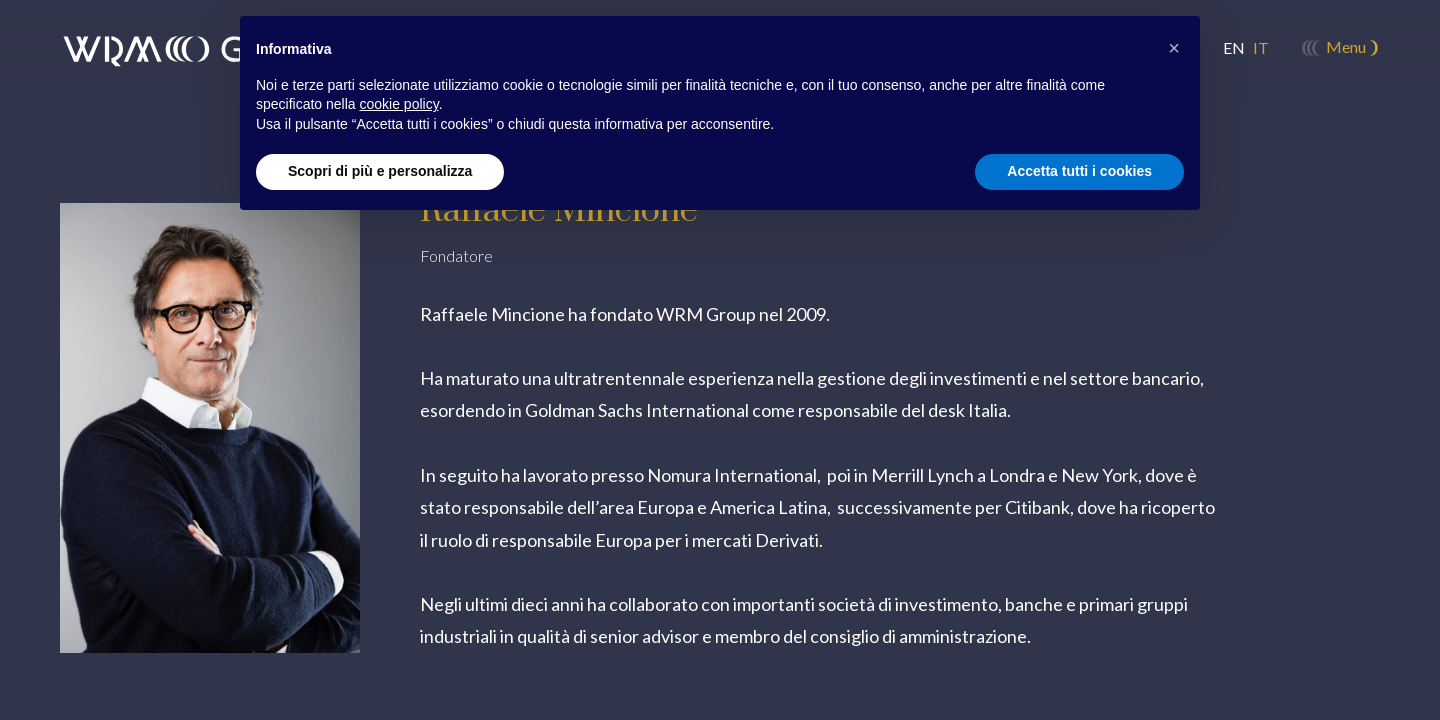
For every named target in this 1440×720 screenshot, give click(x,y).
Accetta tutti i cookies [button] (1079, 171)
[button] (1174, 48)
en (1234, 47)
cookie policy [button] (399, 104)
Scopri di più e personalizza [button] (380, 171)
